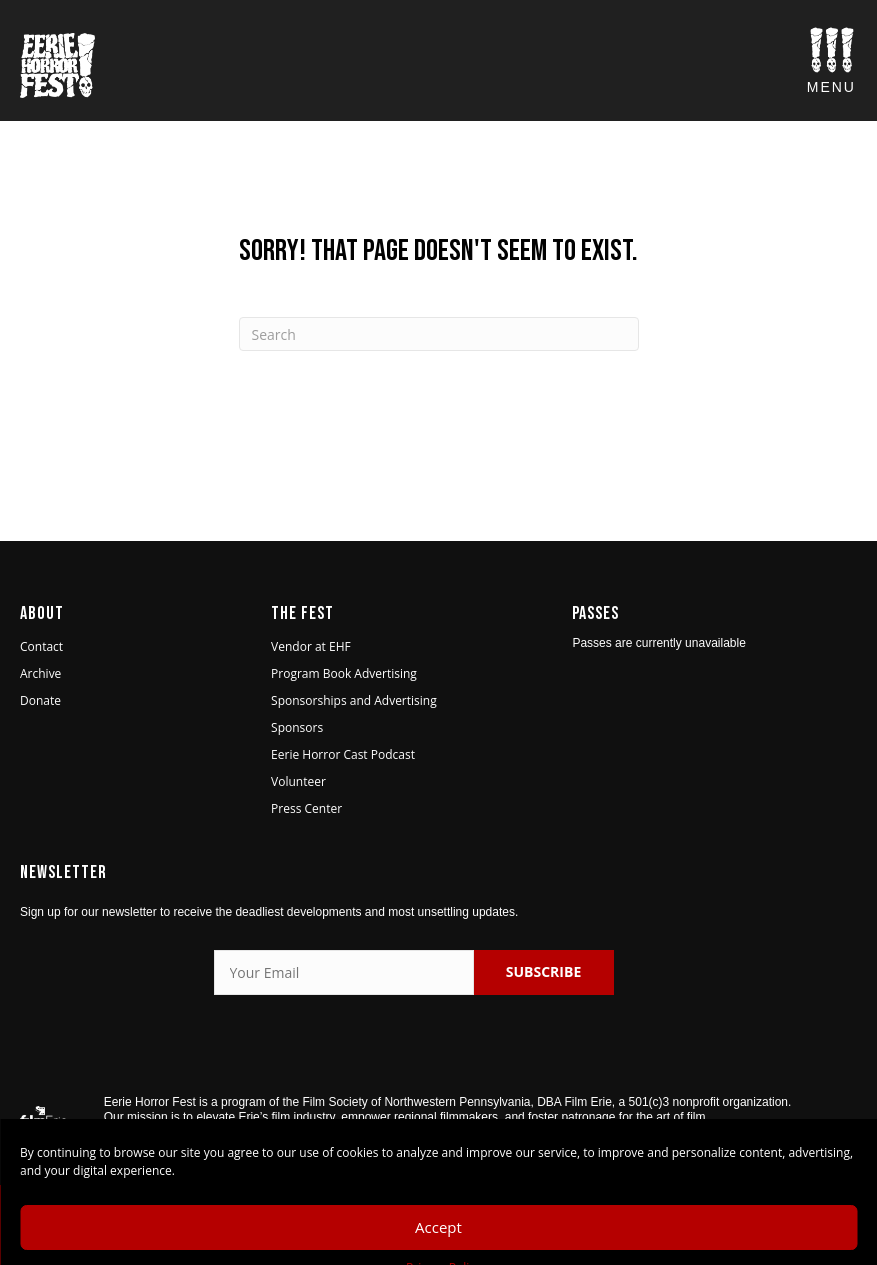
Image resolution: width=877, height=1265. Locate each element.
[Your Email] (344, 972)
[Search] (439, 334)
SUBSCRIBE (543, 971)
